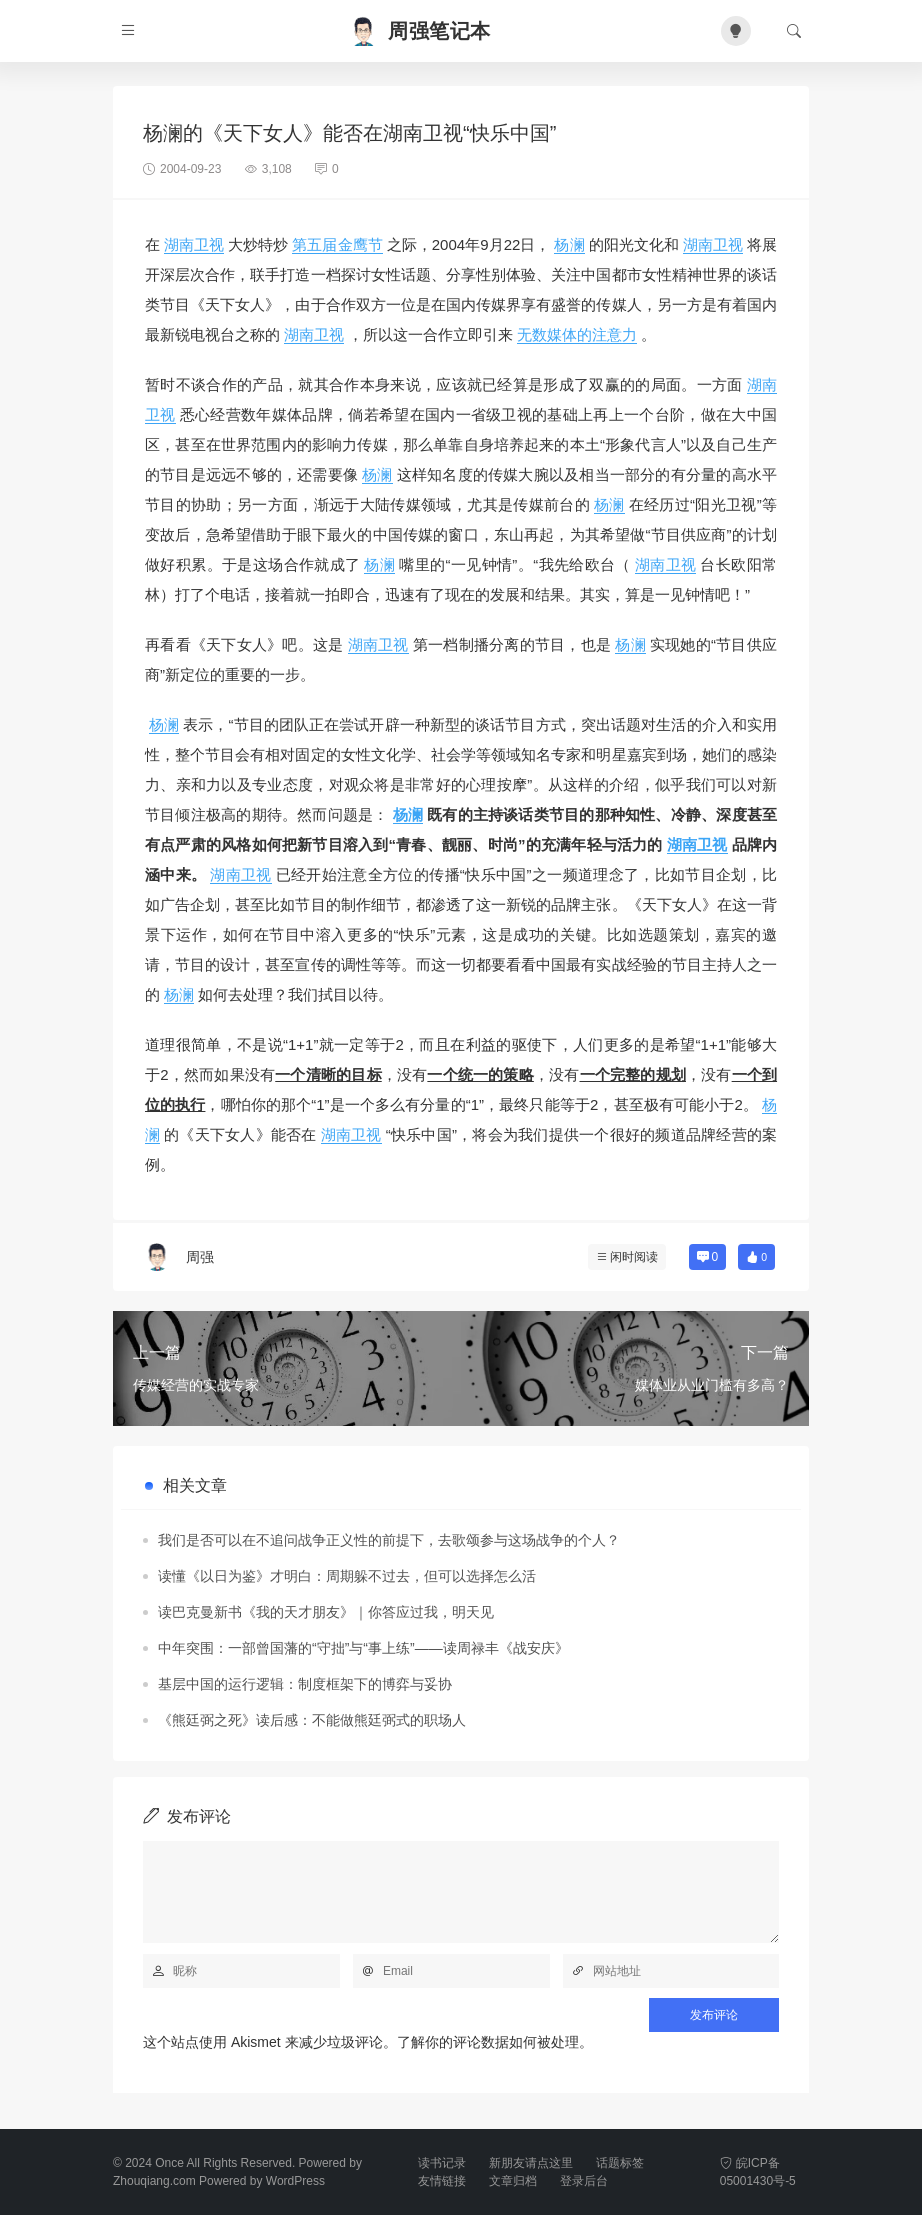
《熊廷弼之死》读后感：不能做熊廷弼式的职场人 (312, 1720)
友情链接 (442, 2181)
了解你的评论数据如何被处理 (488, 2042)
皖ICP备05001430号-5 (758, 2172)
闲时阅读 (634, 1257)
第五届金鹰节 (337, 244)
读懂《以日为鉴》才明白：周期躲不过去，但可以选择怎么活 (347, 1576)
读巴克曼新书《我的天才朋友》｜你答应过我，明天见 (326, 1612)
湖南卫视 (194, 244)
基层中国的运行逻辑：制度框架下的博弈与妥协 (305, 1684)
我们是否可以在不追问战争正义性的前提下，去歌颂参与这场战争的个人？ (389, 1540)
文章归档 (513, 2181)
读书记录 (442, 2163)
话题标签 (620, 2163)
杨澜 (569, 244)
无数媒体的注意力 (577, 334)
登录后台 (584, 2181)
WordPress (295, 2181)
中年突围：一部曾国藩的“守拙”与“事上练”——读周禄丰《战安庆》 (363, 1648)
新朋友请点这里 (531, 2163)
